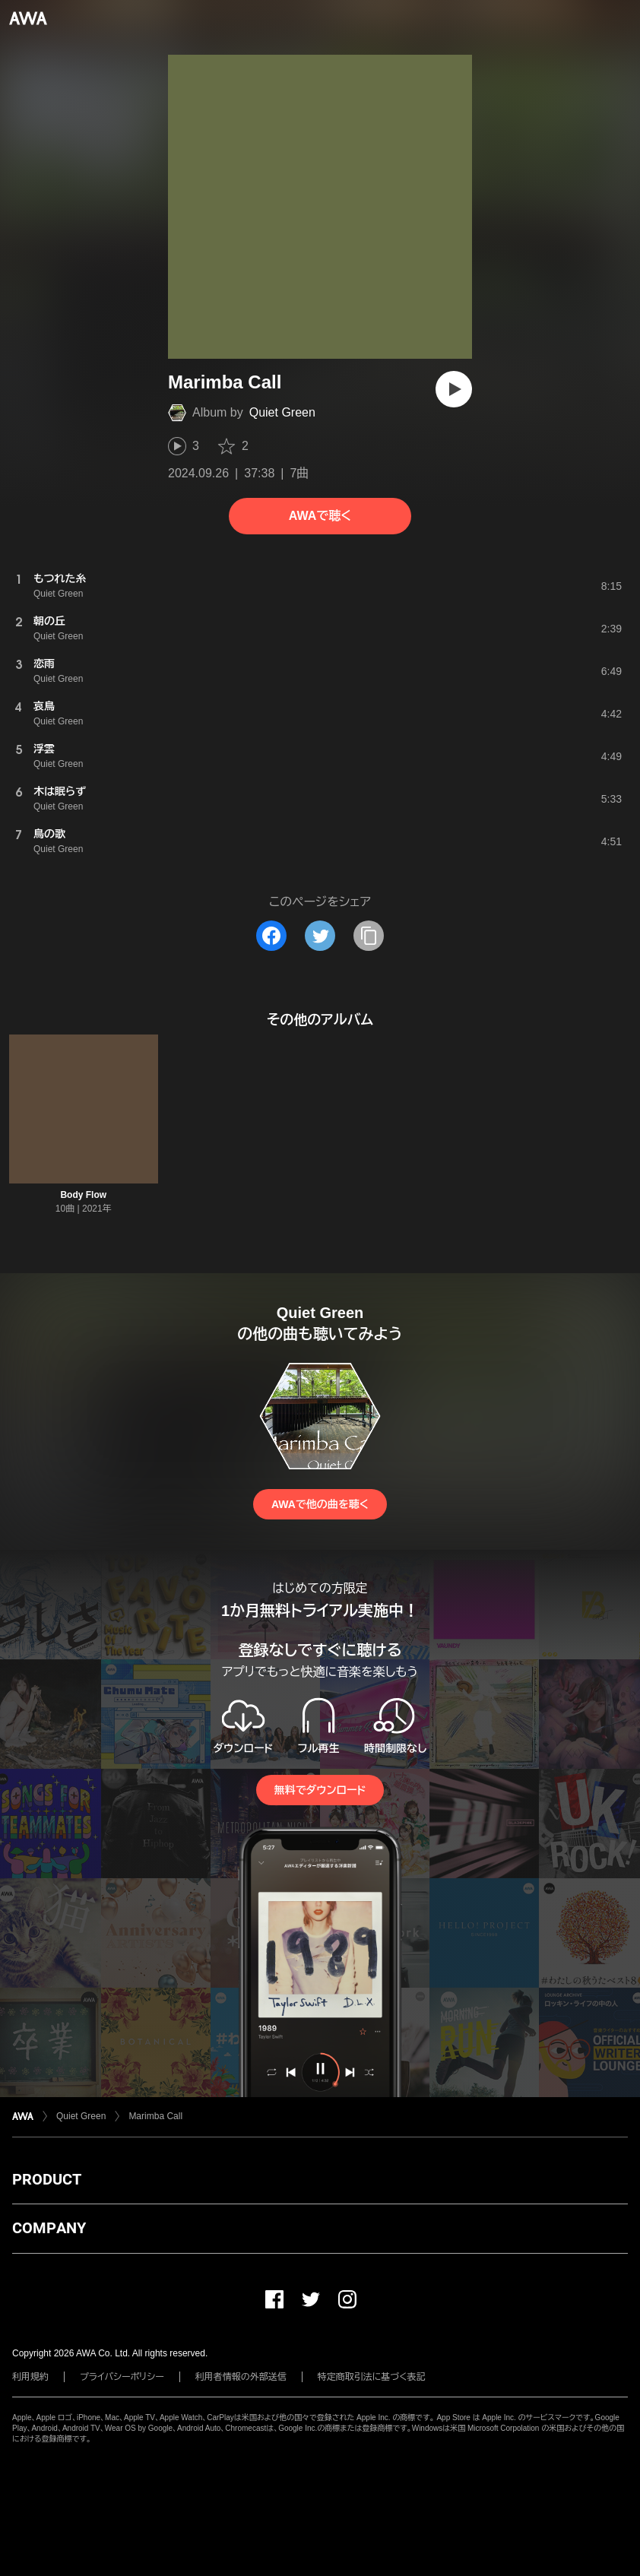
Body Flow (83, 1195)
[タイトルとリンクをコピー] (368, 935)
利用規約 (30, 2377)
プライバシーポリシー (122, 2377)
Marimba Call (155, 2116)
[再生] (454, 389)
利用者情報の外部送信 (241, 2377)
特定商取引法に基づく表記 (372, 2377)
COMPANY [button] (49, 2228)
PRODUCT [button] (46, 2179)
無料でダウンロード (320, 1790)
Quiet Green (282, 412)
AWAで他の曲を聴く (320, 1504)
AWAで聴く (320, 515)
